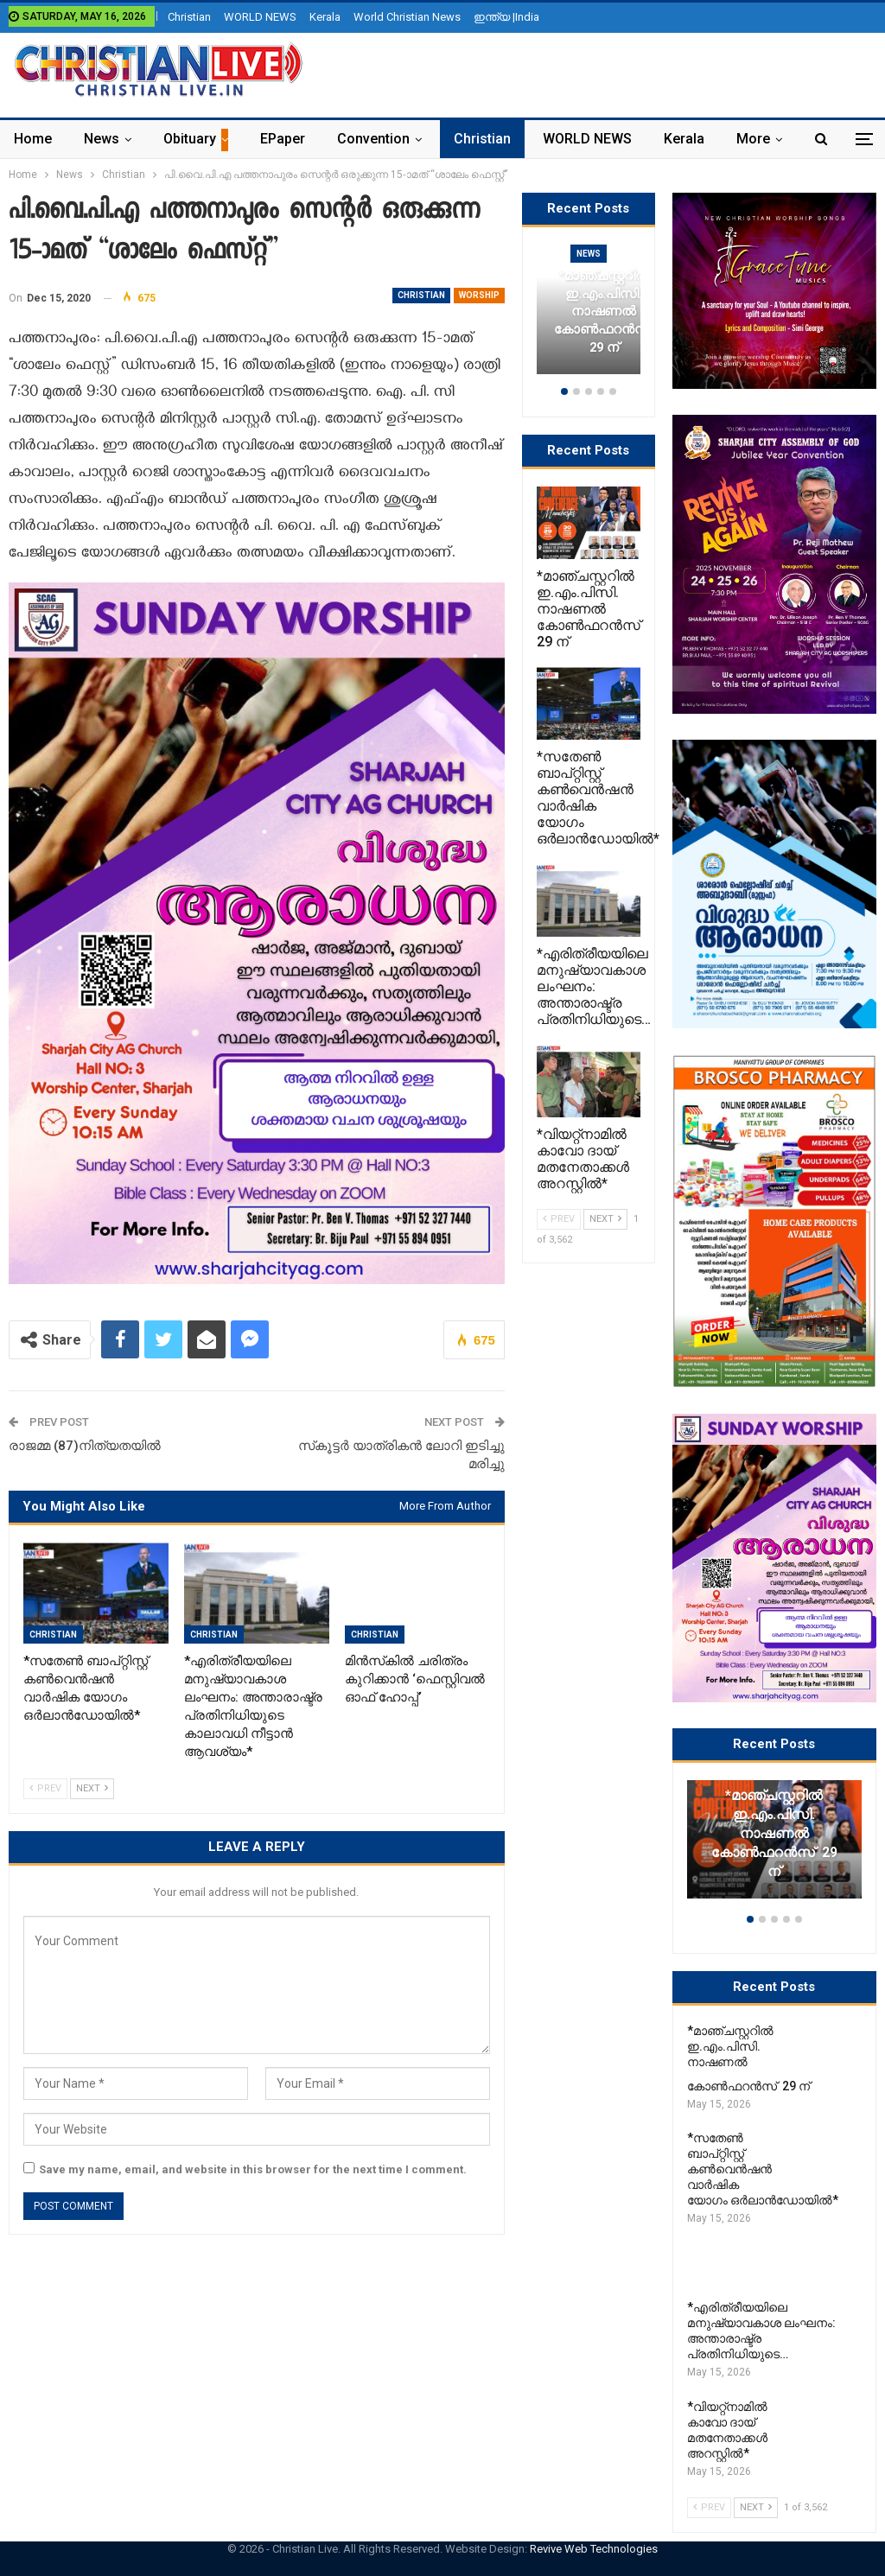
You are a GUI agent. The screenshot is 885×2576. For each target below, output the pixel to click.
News (101, 138)
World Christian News (407, 16)
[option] (774, 1848)
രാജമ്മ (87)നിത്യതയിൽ (85, 1445)
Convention (373, 138)
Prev (45, 1788)
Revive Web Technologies (594, 2548)
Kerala (325, 16)
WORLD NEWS (260, 16)
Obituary (189, 138)
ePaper (282, 138)
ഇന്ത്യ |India (506, 16)
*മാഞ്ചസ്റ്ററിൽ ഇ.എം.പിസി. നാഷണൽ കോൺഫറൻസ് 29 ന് (774, 1833)
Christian (189, 16)
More (753, 138)
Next (92, 1788)
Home (33, 138)
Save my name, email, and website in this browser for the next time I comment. (253, 2169)
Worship (479, 295)
